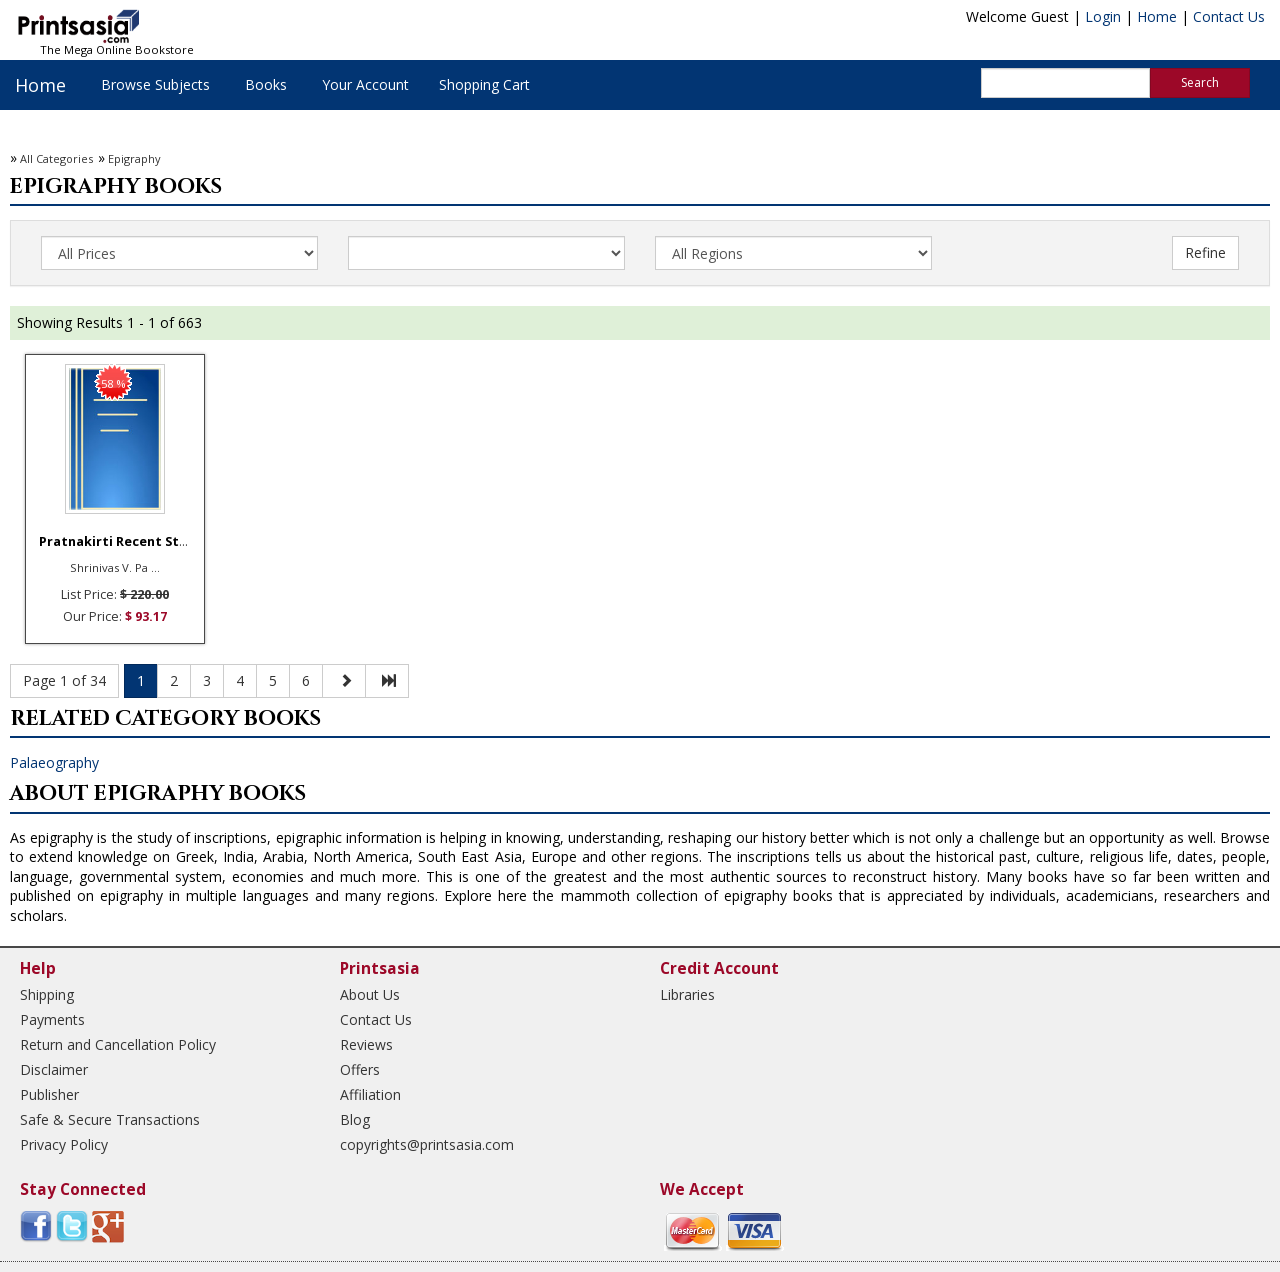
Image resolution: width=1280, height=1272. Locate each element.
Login (1103, 16)
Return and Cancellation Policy (118, 1044)
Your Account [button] (365, 84)
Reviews (366, 1044)
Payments (52, 1019)
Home (1157, 16)
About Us (370, 994)
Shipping (47, 994)
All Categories (56, 158)
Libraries (687, 994)
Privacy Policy (64, 1144)
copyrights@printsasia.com (427, 1144)
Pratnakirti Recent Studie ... (130, 541)
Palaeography (54, 762)
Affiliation (370, 1094)
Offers (360, 1069)
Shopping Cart (484, 84)
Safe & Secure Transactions (110, 1119)
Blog (355, 1119)
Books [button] (266, 84)
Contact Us (1229, 16)
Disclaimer (54, 1069)
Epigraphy (134, 158)
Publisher (49, 1094)
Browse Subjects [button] (155, 84)
